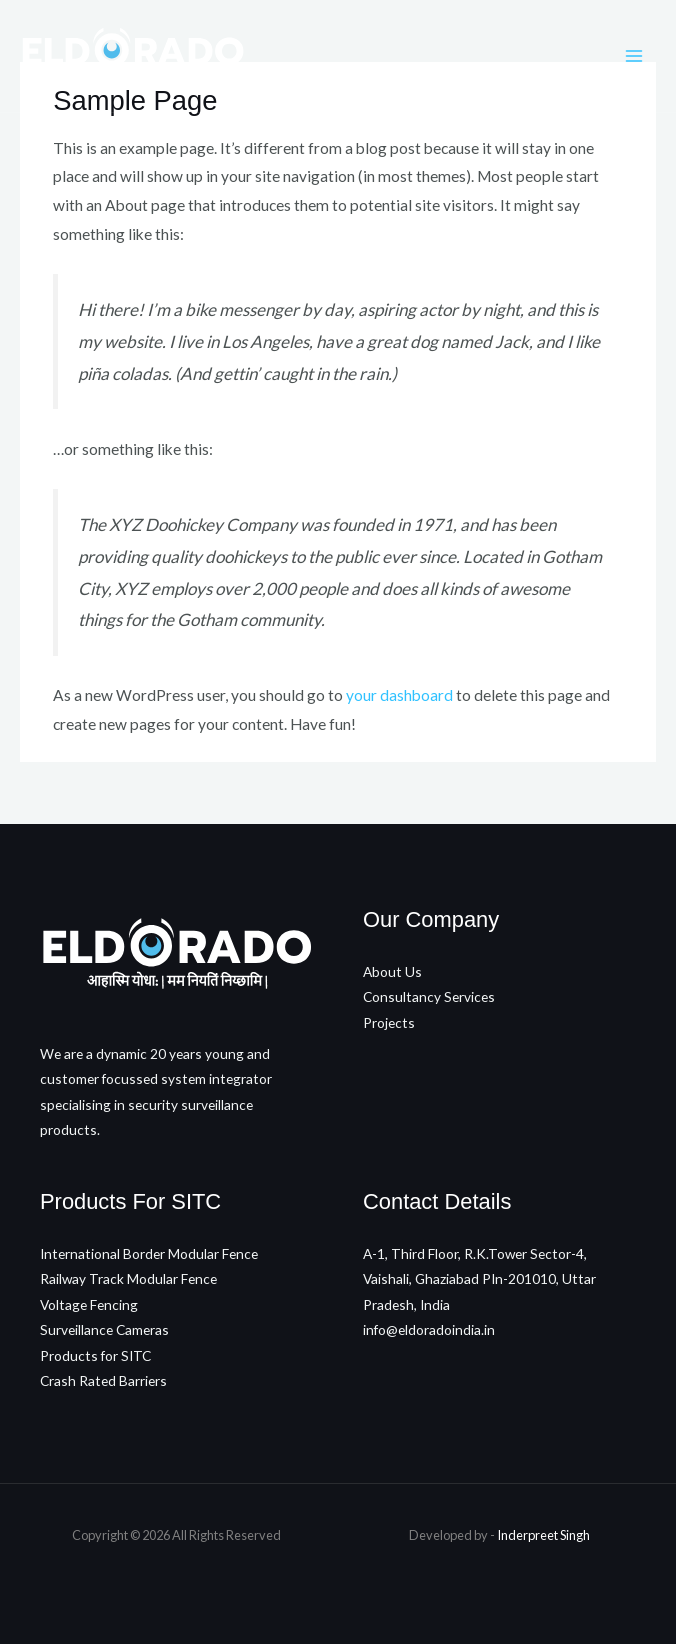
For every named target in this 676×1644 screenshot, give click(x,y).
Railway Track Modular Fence (128, 1278)
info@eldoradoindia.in (429, 1329)
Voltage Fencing (89, 1304)
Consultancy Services (429, 996)
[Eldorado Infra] (132, 56)
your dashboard (399, 695)
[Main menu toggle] (634, 55)
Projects (389, 1022)
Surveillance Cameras (104, 1329)
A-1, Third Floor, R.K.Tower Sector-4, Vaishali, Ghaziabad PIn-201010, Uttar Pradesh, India (479, 1279)
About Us (392, 971)
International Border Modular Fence (149, 1253)
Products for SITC (95, 1355)
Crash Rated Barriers (103, 1380)
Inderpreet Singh (543, 1535)
